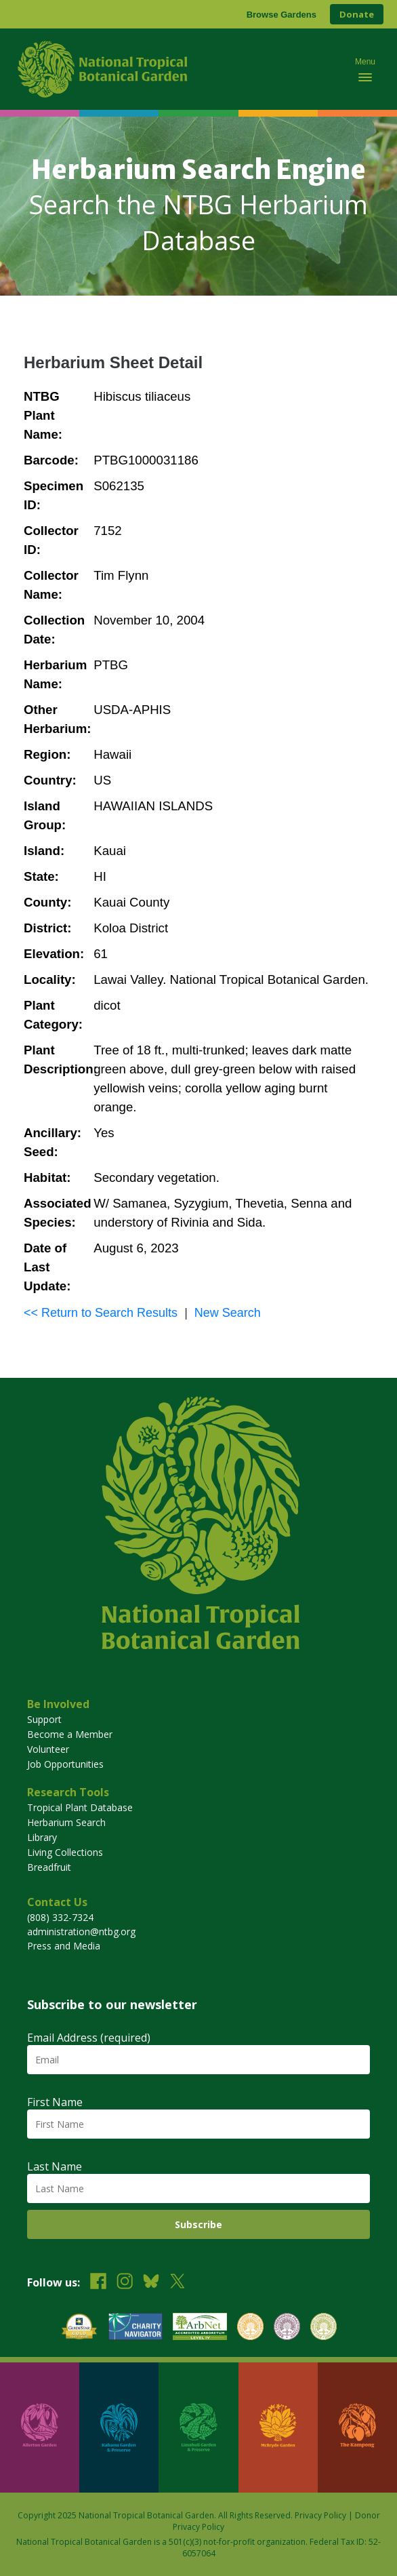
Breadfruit (49, 1867)
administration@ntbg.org (81, 1931)
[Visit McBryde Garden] (278, 2427)
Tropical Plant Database (80, 1807)
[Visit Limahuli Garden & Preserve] (198, 2427)
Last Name (54, 2166)
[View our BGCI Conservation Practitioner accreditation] (287, 2328)
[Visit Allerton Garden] (39, 2427)
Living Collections (65, 1852)
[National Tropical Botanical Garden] (175, 69)
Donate (356, 14)
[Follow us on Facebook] (98, 2283)
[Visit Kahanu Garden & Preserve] (119, 2427)
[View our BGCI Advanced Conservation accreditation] (323, 2328)
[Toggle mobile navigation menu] (365, 69)
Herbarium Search (66, 1822)
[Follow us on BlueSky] (151, 2283)
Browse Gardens (281, 14)
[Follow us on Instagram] (125, 2283)
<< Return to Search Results (100, 1313)
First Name (55, 2102)
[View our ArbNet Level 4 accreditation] (200, 2328)
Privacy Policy (320, 2515)
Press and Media (63, 1945)
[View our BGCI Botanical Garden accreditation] (250, 2328)
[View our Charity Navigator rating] (135, 2328)
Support (44, 1719)
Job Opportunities (65, 1764)
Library (42, 1837)
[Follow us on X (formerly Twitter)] (177, 2283)
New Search (227, 1313)
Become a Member (69, 1734)
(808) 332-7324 (60, 1917)
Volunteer (48, 1749)
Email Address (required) (88, 2037)
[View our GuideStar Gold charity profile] (79, 2328)
